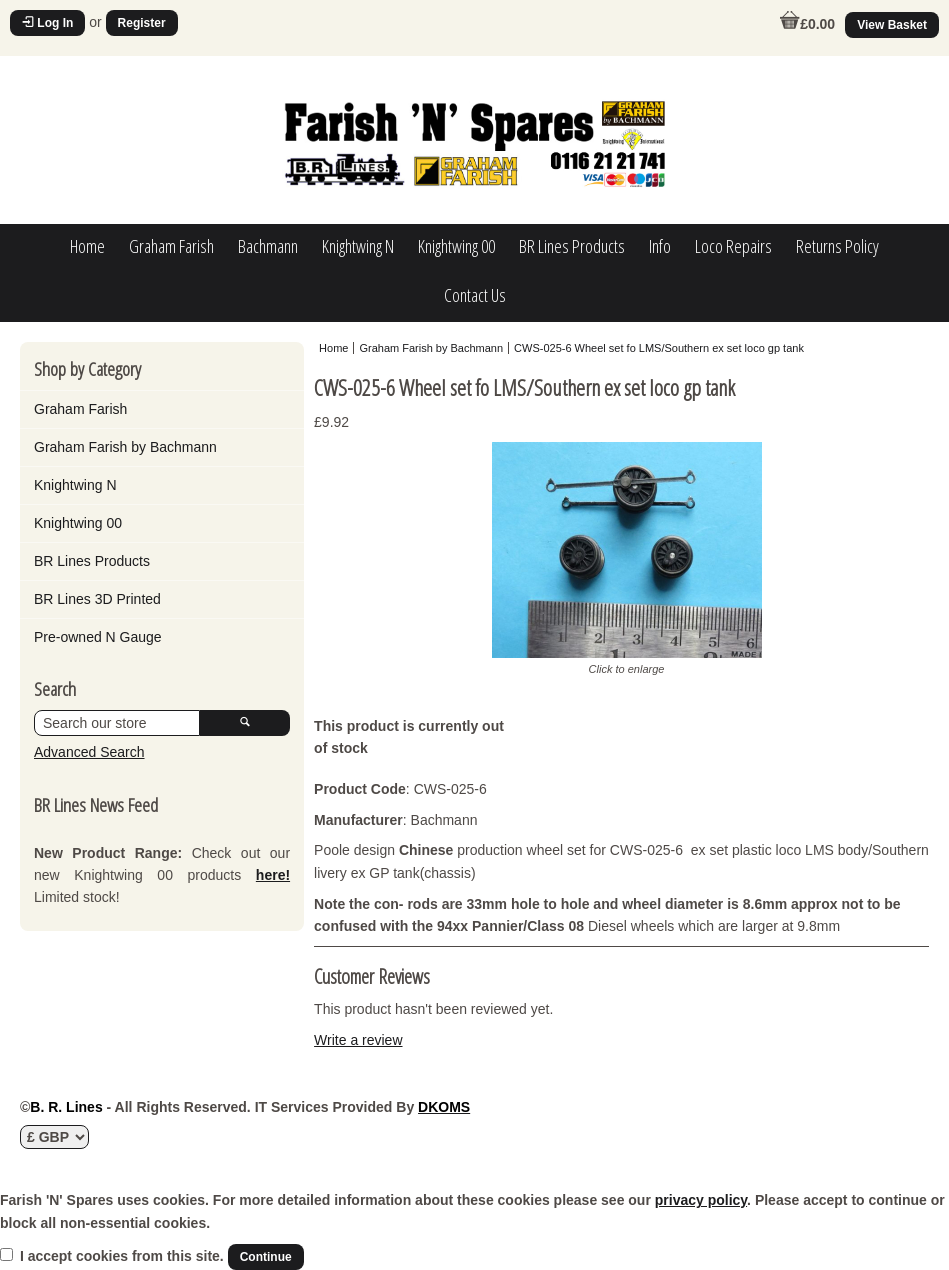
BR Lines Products (572, 246)
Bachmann (268, 246)
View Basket (892, 25)
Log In (47, 23)
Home (87, 246)
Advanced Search (89, 752)
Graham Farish (171, 246)
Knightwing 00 (456, 246)
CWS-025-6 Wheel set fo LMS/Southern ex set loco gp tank (659, 348)
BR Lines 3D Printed (97, 599)
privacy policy (701, 1200)
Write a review (358, 1040)
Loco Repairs (733, 246)
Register (142, 23)
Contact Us (475, 295)
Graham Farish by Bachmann (125, 447)
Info (660, 246)
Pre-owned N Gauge (98, 637)
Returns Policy (837, 246)
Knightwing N (358, 246)
